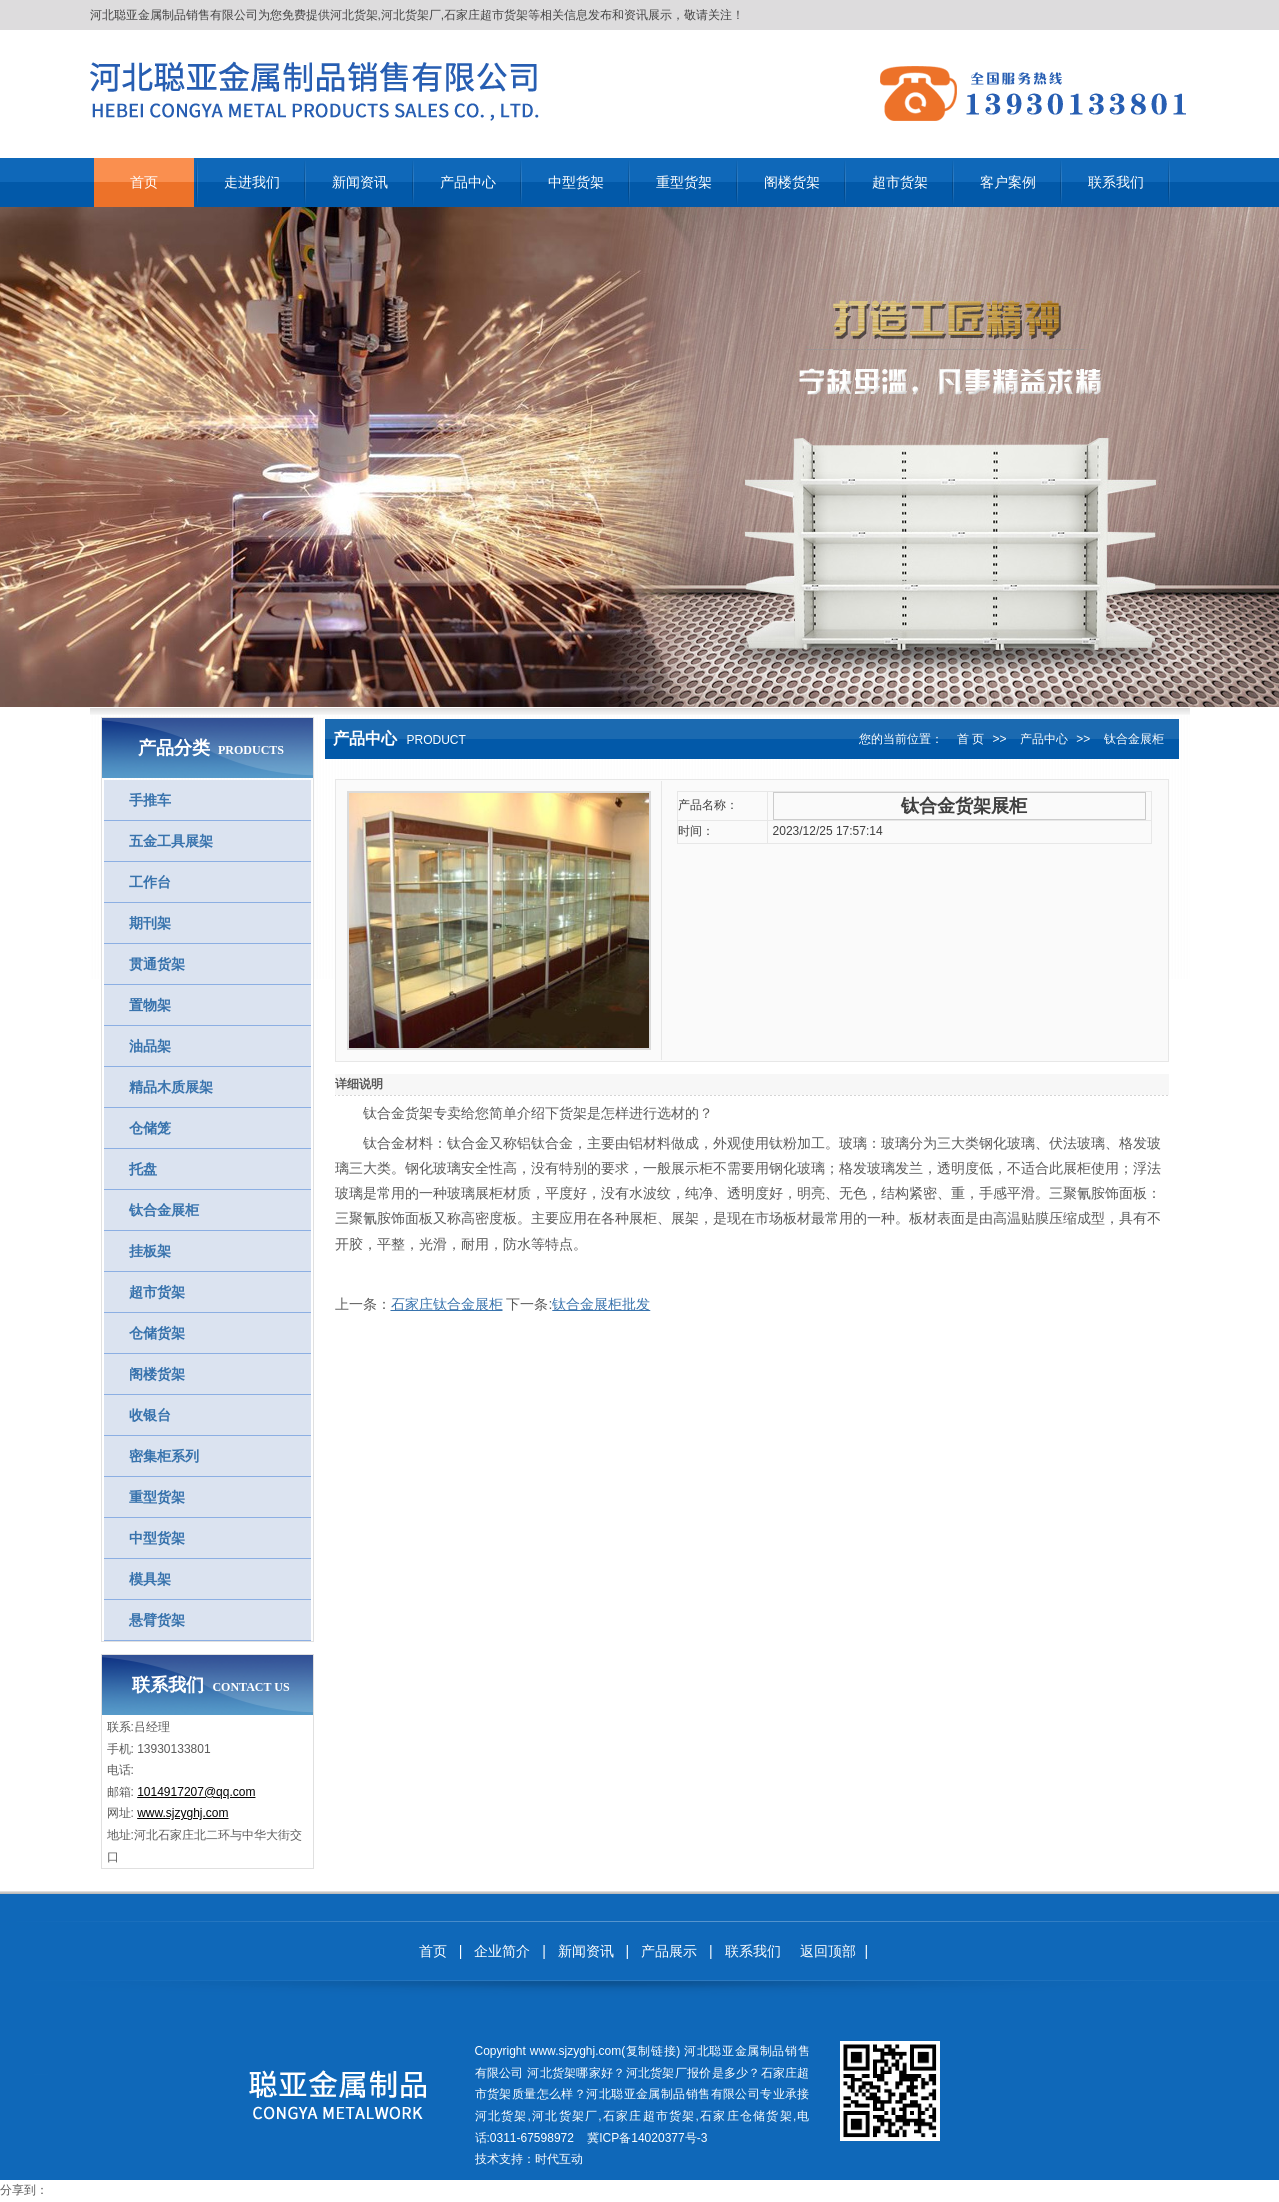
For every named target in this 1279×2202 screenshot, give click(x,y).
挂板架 (150, 1251)
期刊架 (150, 923)
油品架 (150, 1046)
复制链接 (650, 2051)
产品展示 (669, 1951)
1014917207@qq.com (196, 1792)
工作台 (150, 882)
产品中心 (1044, 739)
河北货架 (354, 15)
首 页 (970, 739)
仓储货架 (157, 1333)
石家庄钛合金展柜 (447, 1304)
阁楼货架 (157, 1374)
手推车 (150, 800)
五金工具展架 (171, 841)
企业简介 (502, 1951)
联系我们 (753, 1951)
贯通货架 (157, 964)
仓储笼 (150, 1128)
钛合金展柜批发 (601, 1304)
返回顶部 (828, 1951)
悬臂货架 (157, 1620)
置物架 (150, 1005)
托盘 (143, 1169)
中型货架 (157, 1538)
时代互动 (559, 2159)
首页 (433, 1951)
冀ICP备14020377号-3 (647, 2138)
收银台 (150, 1415)
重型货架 (157, 1497)
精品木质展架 (171, 1087)
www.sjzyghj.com (182, 1813)
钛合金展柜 (164, 1210)
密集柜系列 (164, 1456)
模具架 (150, 1579)
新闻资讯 (586, 1951)
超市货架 (157, 1292)
